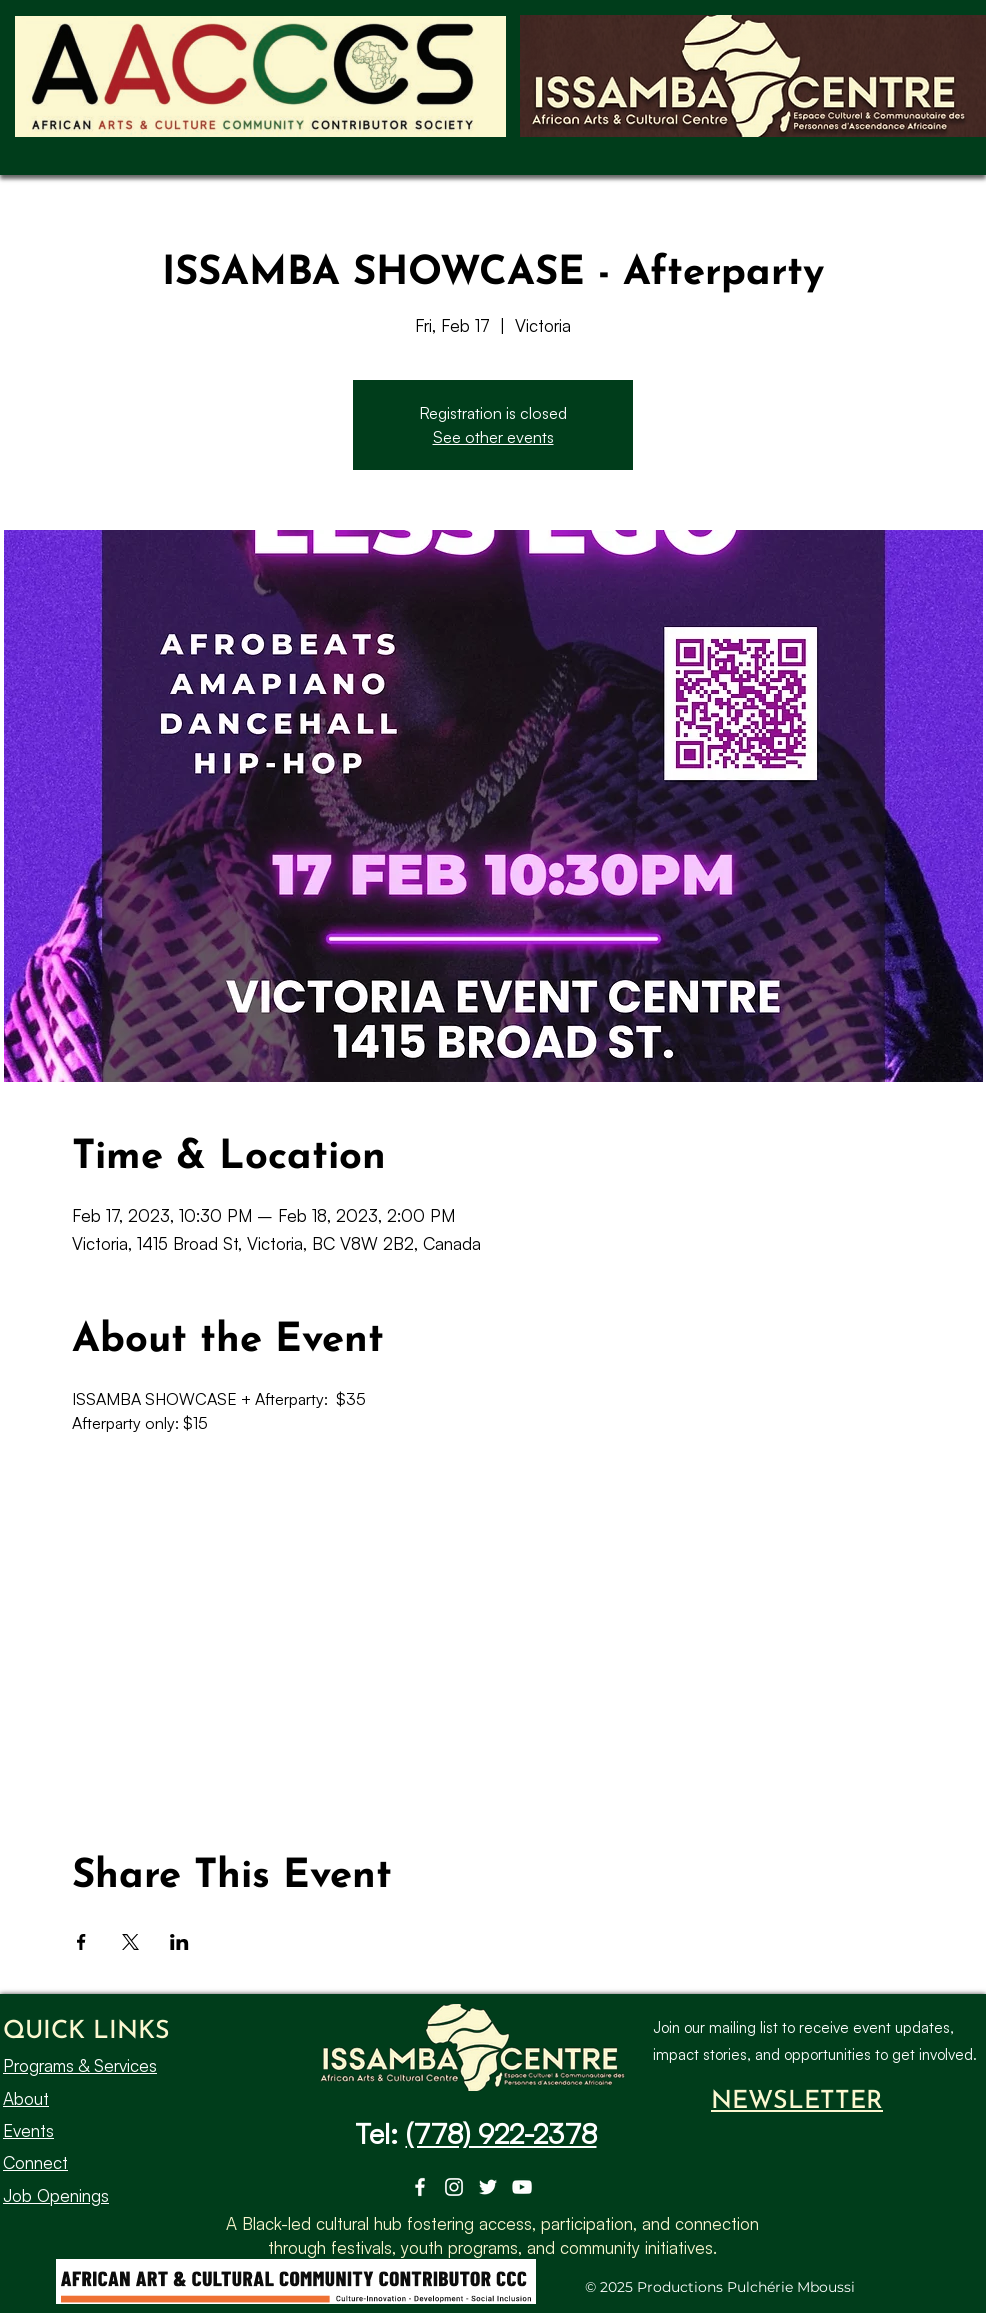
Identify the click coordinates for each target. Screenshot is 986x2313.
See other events (493, 437)
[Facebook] (420, 2187)
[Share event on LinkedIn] (179, 1942)
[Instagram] (454, 2187)
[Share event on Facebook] (81, 1942)
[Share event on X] (130, 1942)
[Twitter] (488, 2187)
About (26, 2097)
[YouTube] (522, 2187)
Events (28, 2130)
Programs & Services (80, 2065)
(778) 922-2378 (501, 2133)
